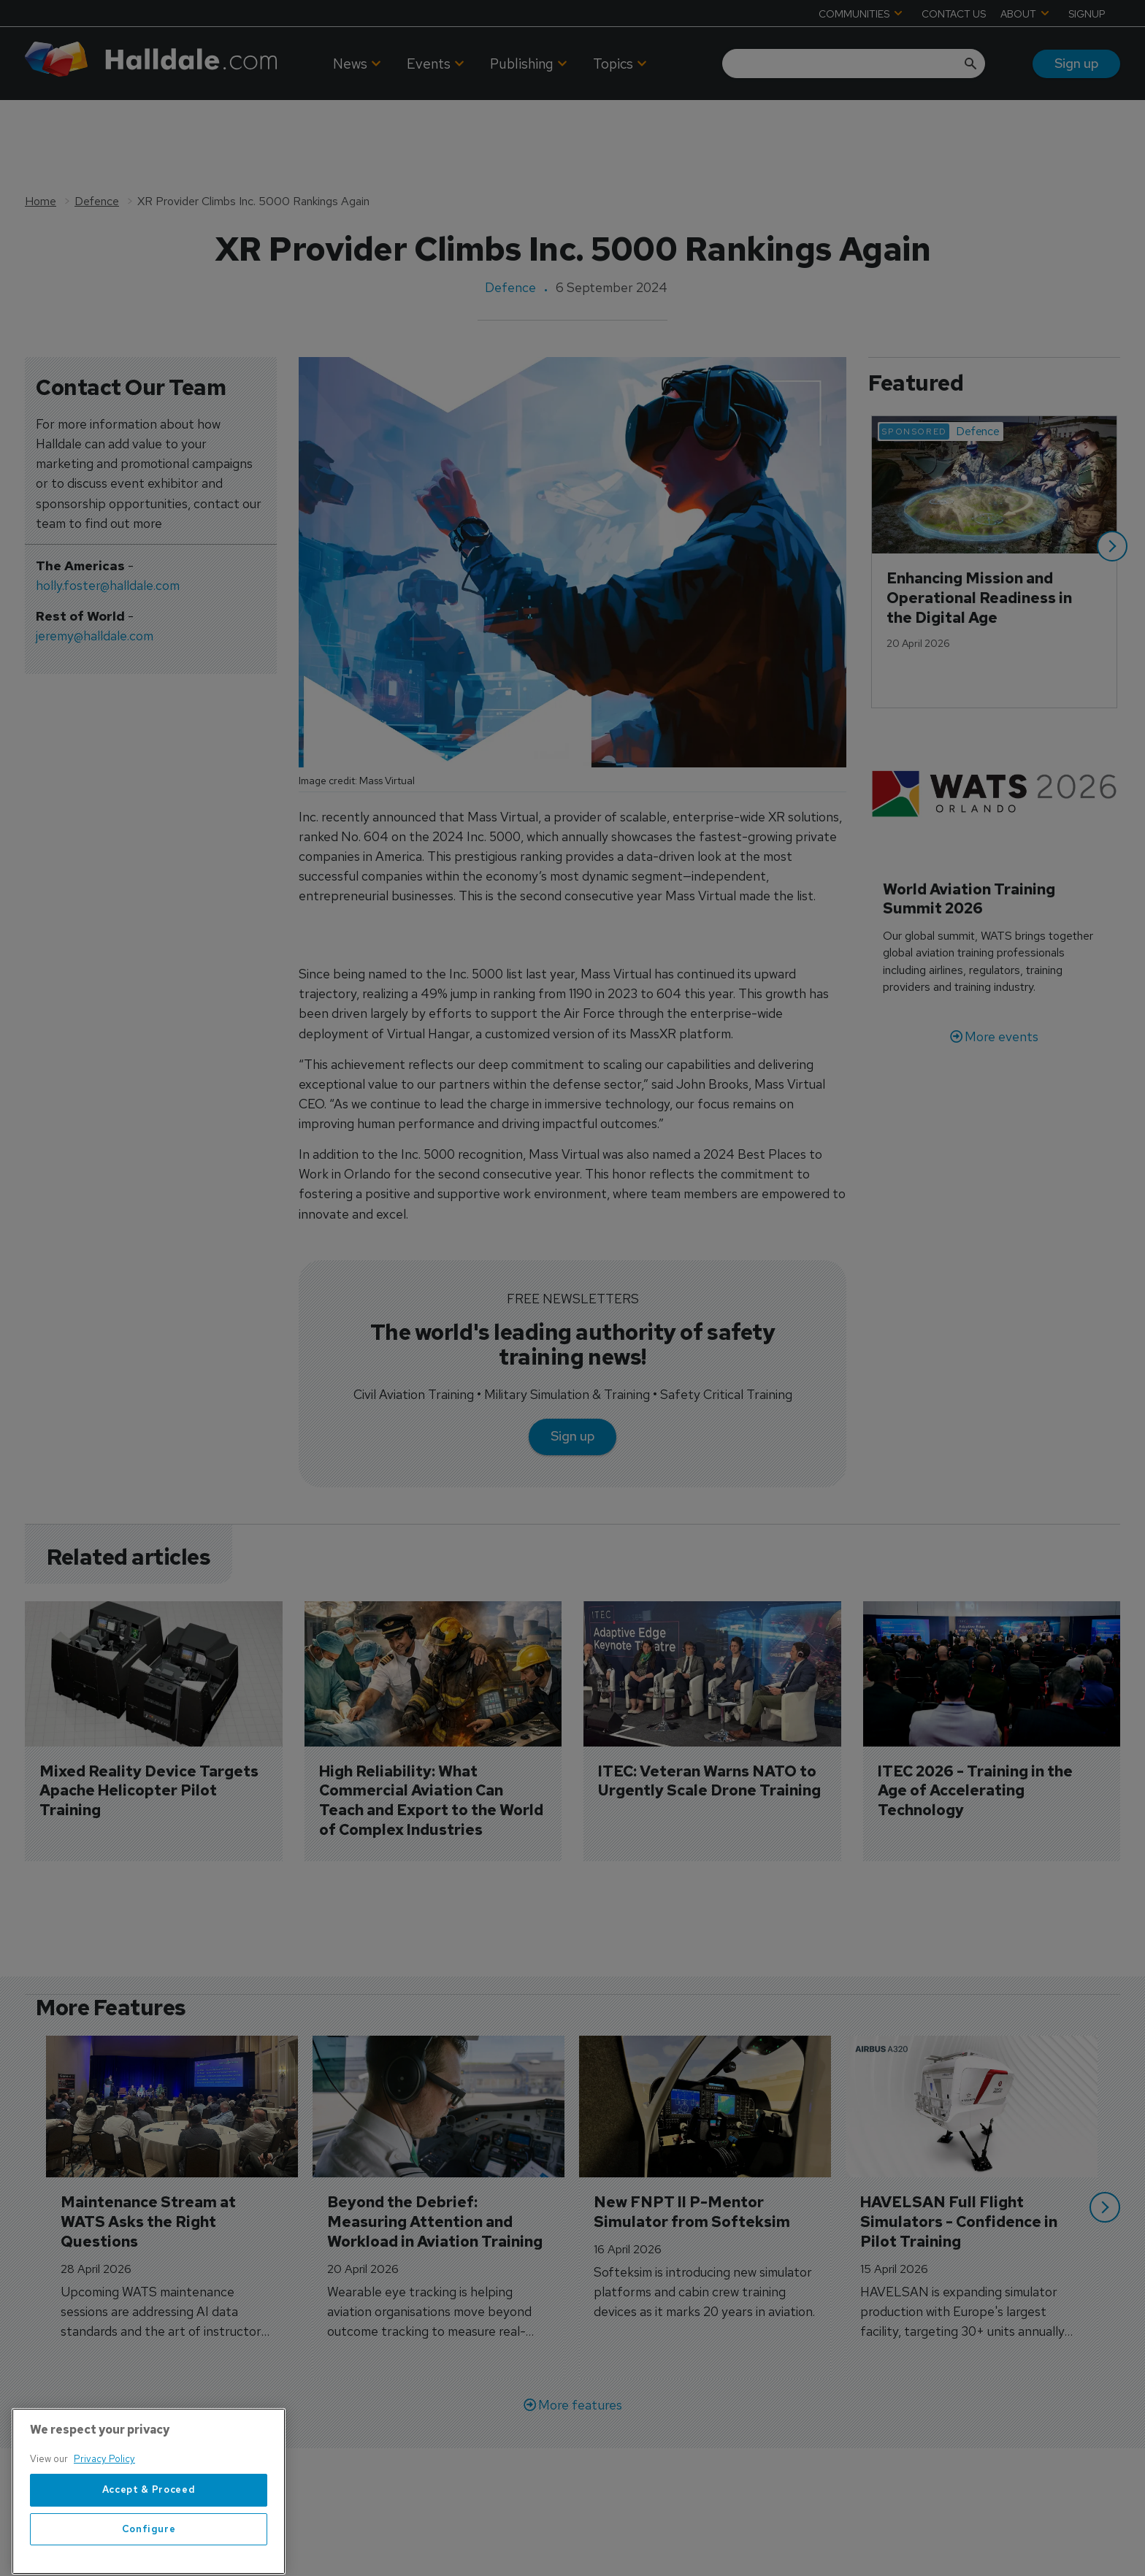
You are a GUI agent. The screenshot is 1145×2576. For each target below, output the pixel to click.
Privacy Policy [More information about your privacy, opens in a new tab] (104, 2498)
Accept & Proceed (149, 2529)
